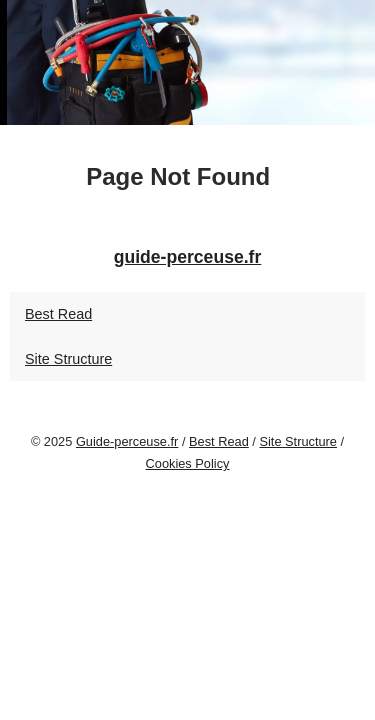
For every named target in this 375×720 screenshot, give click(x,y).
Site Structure (68, 359)
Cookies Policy (188, 463)
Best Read (58, 314)
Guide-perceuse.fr (127, 441)
